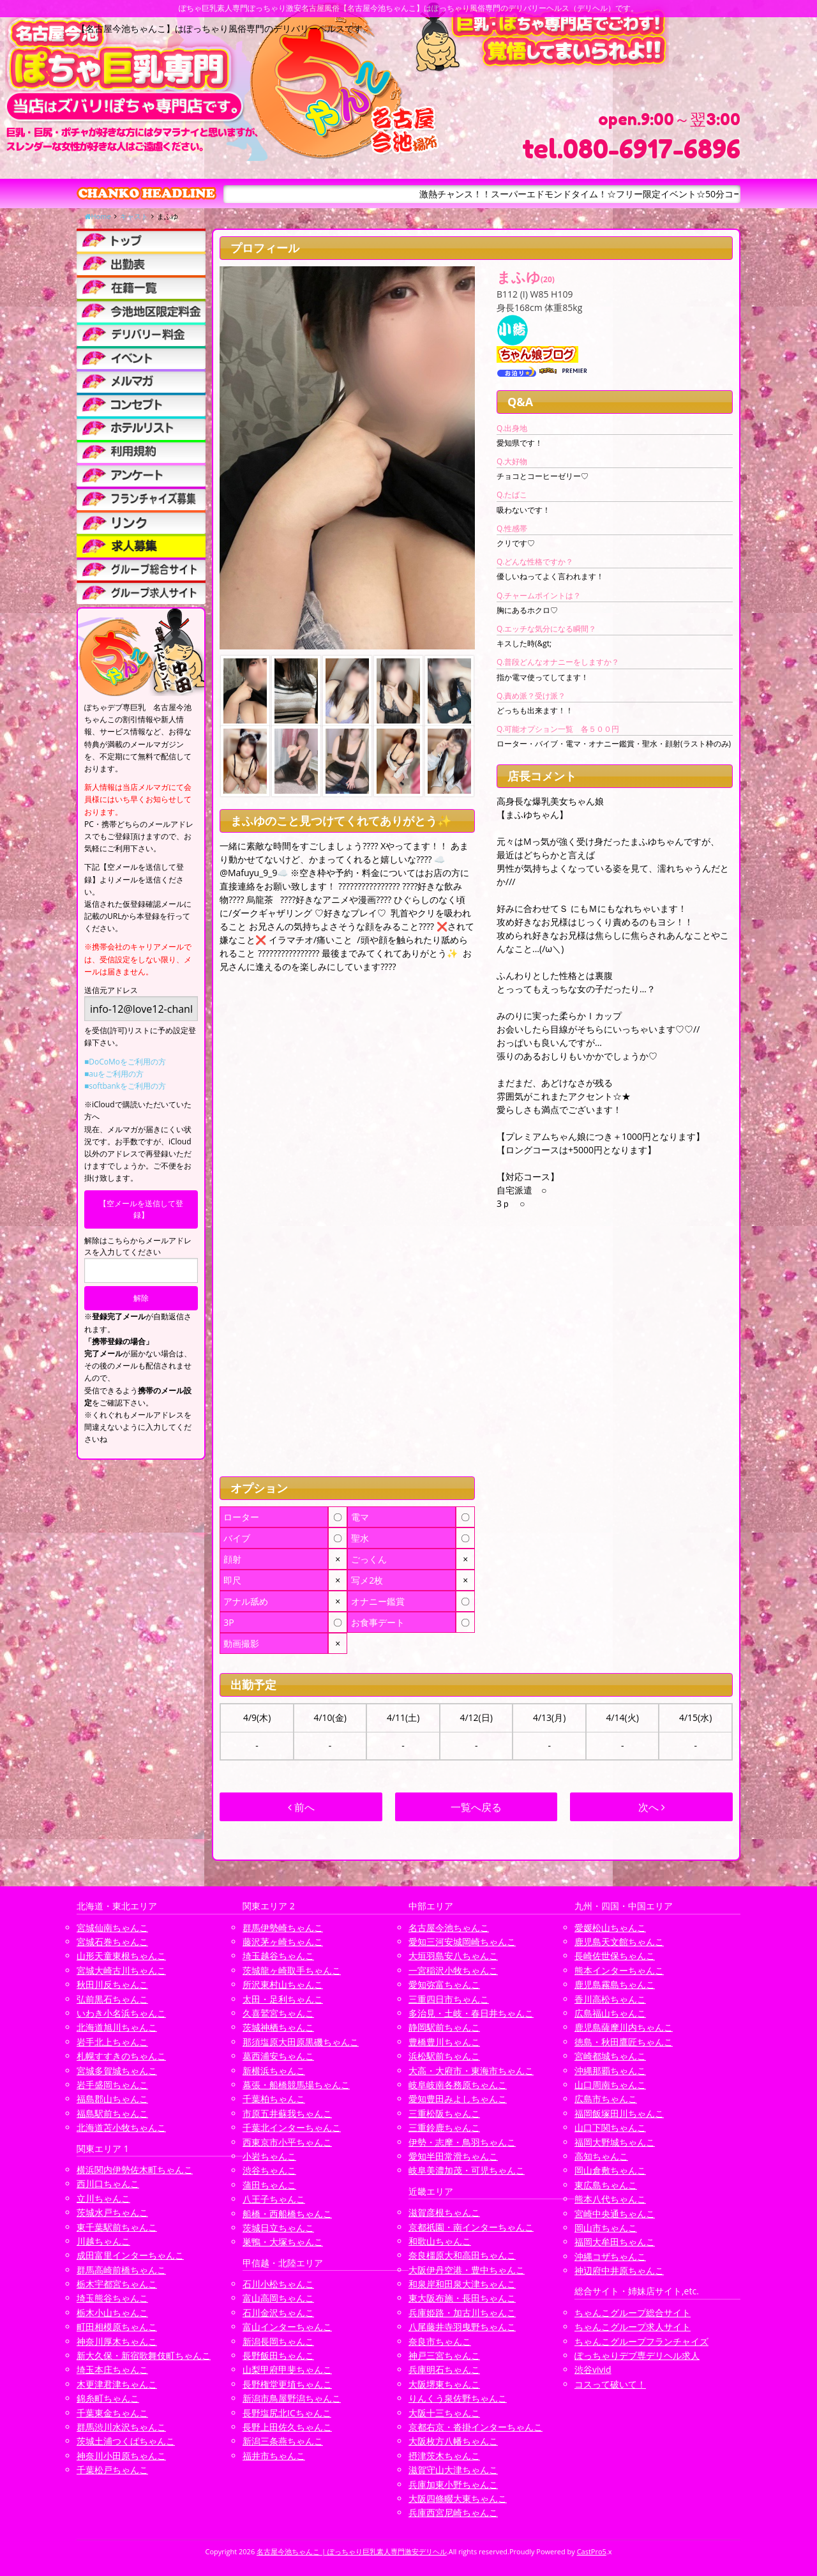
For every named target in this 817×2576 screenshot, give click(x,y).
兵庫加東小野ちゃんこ (453, 2484)
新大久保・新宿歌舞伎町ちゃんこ (144, 2355)
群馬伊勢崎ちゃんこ (283, 1927)
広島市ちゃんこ (605, 2099)
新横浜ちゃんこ (274, 2071)
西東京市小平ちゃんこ (287, 2142)
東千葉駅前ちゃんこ (117, 2227)
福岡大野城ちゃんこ (614, 2142)
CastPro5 (591, 2551)
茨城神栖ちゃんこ (278, 2027)
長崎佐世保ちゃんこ (614, 1956)
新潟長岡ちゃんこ (278, 2341)
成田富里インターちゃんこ (130, 2255)
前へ (301, 1807)
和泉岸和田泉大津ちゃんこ (462, 2284)
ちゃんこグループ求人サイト (632, 2327)
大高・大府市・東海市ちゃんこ (471, 2071)
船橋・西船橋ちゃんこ (287, 2214)
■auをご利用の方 (114, 1073)
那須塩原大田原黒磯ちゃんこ (301, 2042)
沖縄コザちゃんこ (610, 2256)
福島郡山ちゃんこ (112, 2099)
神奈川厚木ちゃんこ (117, 2341)
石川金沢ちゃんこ (278, 2313)
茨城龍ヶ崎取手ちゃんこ (292, 1970)
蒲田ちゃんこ (269, 2185)
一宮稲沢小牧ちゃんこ (453, 1970)
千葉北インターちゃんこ (292, 2127)
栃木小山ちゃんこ (112, 2313)
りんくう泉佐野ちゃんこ (457, 2398)
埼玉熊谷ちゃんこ (112, 2298)
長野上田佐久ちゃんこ (287, 2427)
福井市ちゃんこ (274, 2456)
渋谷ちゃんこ (269, 2170)
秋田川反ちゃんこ (112, 1984)
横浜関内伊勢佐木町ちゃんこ (135, 2169)
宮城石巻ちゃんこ (112, 1942)
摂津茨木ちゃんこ (444, 2456)
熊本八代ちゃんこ (610, 2199)
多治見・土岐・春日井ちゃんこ (471, 2013)
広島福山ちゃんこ (610, 2013)
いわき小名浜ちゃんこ (121, 2013)
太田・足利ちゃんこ (283, 1999)
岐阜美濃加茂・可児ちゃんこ (466, 2170)
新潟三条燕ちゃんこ (283, 2441)
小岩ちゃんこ (269, 2156)
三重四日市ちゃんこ (448, 1999)
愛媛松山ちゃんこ (610, 1927)
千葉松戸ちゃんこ (112, 2470)
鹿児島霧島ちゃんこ (614, 1984)
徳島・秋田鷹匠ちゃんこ (623, 2042)
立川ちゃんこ (103, 2198)
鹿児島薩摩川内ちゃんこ (623, 2027)
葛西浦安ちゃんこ (278, 2056)
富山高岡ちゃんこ (278, 2298)
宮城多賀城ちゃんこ (117, 2071)
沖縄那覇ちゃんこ (610, 2071)
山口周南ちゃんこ (610, 2085)
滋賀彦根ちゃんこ (444, 2212)
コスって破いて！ (610, 2384)
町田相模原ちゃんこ (117, 2327)
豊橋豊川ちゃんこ (444, 2042)
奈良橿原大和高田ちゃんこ (462, 2255)
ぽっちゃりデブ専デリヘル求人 (637, 2355)
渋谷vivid (592, 2369)
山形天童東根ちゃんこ (121, 1956)
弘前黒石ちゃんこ (112, 1999)
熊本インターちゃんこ (619, 1970)
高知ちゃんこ (601, 2156)
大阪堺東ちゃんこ (444, 2384)
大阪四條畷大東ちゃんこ (457, 2498)
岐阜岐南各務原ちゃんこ (457, 2085)
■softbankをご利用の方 (125, 1085)
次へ (651, 1807)
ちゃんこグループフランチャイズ (641, 2341)
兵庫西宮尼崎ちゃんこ (453, 2512)
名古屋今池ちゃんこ (448, 1927)
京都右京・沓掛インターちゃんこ (475, 2427)
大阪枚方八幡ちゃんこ (453, 2441)
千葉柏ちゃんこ (274, 2099)
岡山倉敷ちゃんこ (610, 2170)
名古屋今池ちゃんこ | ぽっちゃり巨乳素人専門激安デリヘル (352, 2551)
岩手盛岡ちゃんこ (112, 2085)
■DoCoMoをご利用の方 (125, 1061)
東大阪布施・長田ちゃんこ (462, 2298)
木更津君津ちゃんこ (117, 2384)
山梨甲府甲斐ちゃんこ (287, 2369)
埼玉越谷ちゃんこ (278, 1956)
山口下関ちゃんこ (610, 2127)
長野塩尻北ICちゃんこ (287, 2413)
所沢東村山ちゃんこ (283, 1984)
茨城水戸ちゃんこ (112, 2212)
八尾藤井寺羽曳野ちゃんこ (462, 2327)
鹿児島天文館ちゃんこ (619, 1942)
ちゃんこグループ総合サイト (632, 2313)
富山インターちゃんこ (287, 2327)
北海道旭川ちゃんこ (117, 2027)
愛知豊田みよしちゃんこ (457, 2099)
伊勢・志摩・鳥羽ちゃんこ (462, 2142)
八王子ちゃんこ (274, 2199)
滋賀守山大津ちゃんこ (453, 2470)
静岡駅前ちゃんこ (444, 2027)
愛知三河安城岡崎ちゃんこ (462, 1942)
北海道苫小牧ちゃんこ (121, 2127)
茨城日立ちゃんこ (278, 2228)
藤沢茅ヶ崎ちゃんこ (283, 1942)
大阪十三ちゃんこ (444, 2413)
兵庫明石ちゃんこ (444, 2369)
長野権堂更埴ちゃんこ (287, 2384)
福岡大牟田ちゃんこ (614, 2242)
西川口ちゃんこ (108, 2184)
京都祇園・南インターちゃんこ (471, 2227)
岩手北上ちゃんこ (112, 2042)
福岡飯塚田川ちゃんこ (619, 2113)
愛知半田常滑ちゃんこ (453, 2156)
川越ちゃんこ (103, 2241)
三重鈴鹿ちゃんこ (444, 2127)
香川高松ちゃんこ (610, 1999)
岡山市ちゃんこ (605, 2228)
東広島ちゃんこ (605, 2185)
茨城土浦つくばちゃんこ (126, 2441)
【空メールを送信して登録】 (141, 1209)
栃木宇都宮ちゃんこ (117, 2284)
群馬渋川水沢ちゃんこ (121, 2427)
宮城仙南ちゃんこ (112, 1927)
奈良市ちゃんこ (439, 2341)
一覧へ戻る (476, 1807)
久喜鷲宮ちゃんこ (278, 2013)
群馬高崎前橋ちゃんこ (121, 2270)
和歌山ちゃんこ (439, 2241)
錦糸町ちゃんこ (108, 2398)
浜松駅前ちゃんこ (444, 2056)
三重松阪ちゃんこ (444, 2113)
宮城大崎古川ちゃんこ (121, 1970)
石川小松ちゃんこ (278, 2284)
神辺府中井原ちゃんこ (619, 2270)
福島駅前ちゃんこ (112, 2113)
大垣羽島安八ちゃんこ (453, 1956)
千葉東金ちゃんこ (112, 2413)
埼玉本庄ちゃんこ (112, 2369)
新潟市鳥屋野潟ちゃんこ (292, 2398)
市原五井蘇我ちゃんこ (287, 2113)
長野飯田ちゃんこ (278, 2355)
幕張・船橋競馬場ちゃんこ (296, 2085)
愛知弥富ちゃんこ (444, 1984)
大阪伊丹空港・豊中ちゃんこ (466, 2270)
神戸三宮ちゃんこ (444, 2355)
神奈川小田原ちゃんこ (121, 2456)
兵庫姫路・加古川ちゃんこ (462, 2313)
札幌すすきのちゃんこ (121, 2056)
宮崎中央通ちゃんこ (614, 2214)
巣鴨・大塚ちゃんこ (283, 2242)
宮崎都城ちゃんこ (610, 2056)
